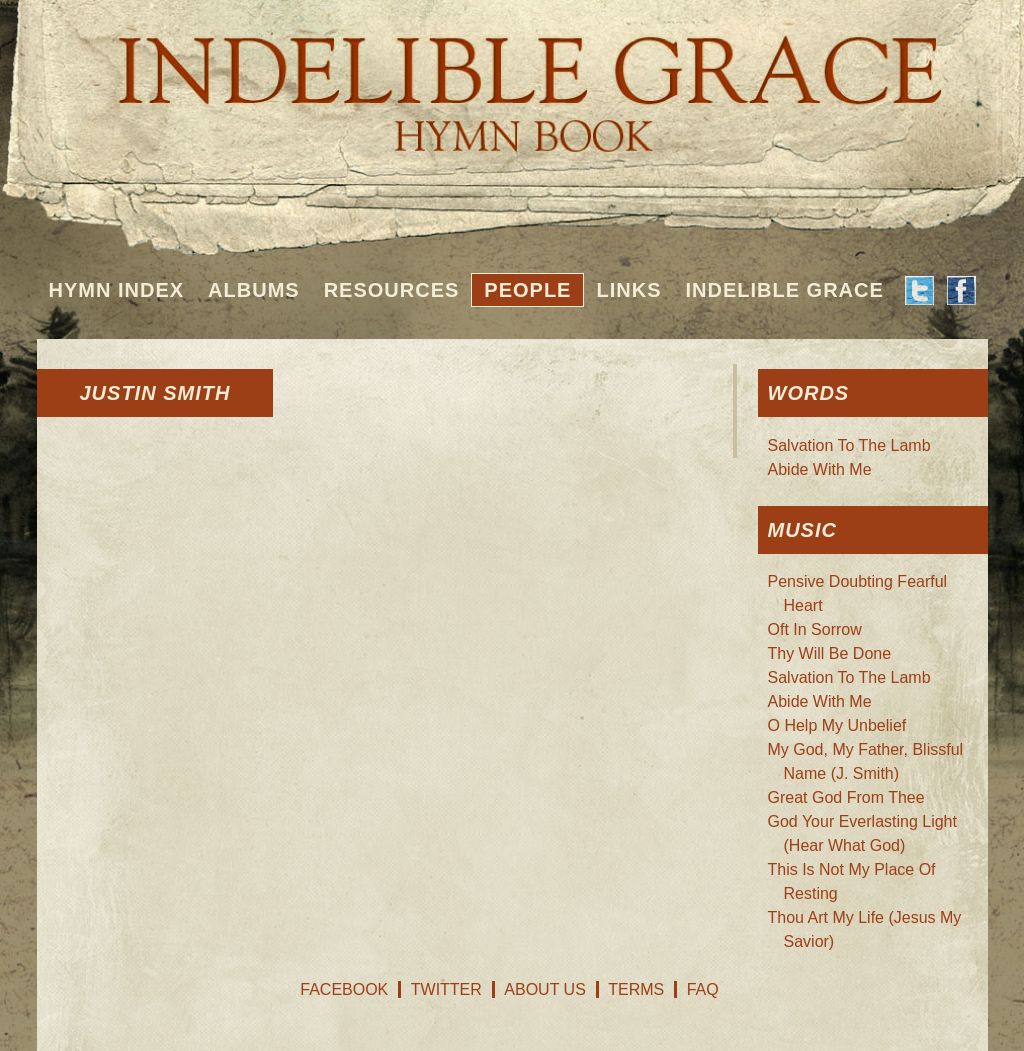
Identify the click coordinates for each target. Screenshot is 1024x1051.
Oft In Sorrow (815, 629)
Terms (636, 989)
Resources (392, 290)
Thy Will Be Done (830, 653)
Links (628, 290)
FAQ (703, 989)
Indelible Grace (784, 290)
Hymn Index (117, 290)
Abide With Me (820, 469)
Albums (254, 290)
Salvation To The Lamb (849, 445)
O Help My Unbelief (837, 725)
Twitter (446, 989)
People (527, 290)
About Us (545, 989)
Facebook (344, 989)
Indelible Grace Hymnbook (512, 80)
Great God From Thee (846, 797)
